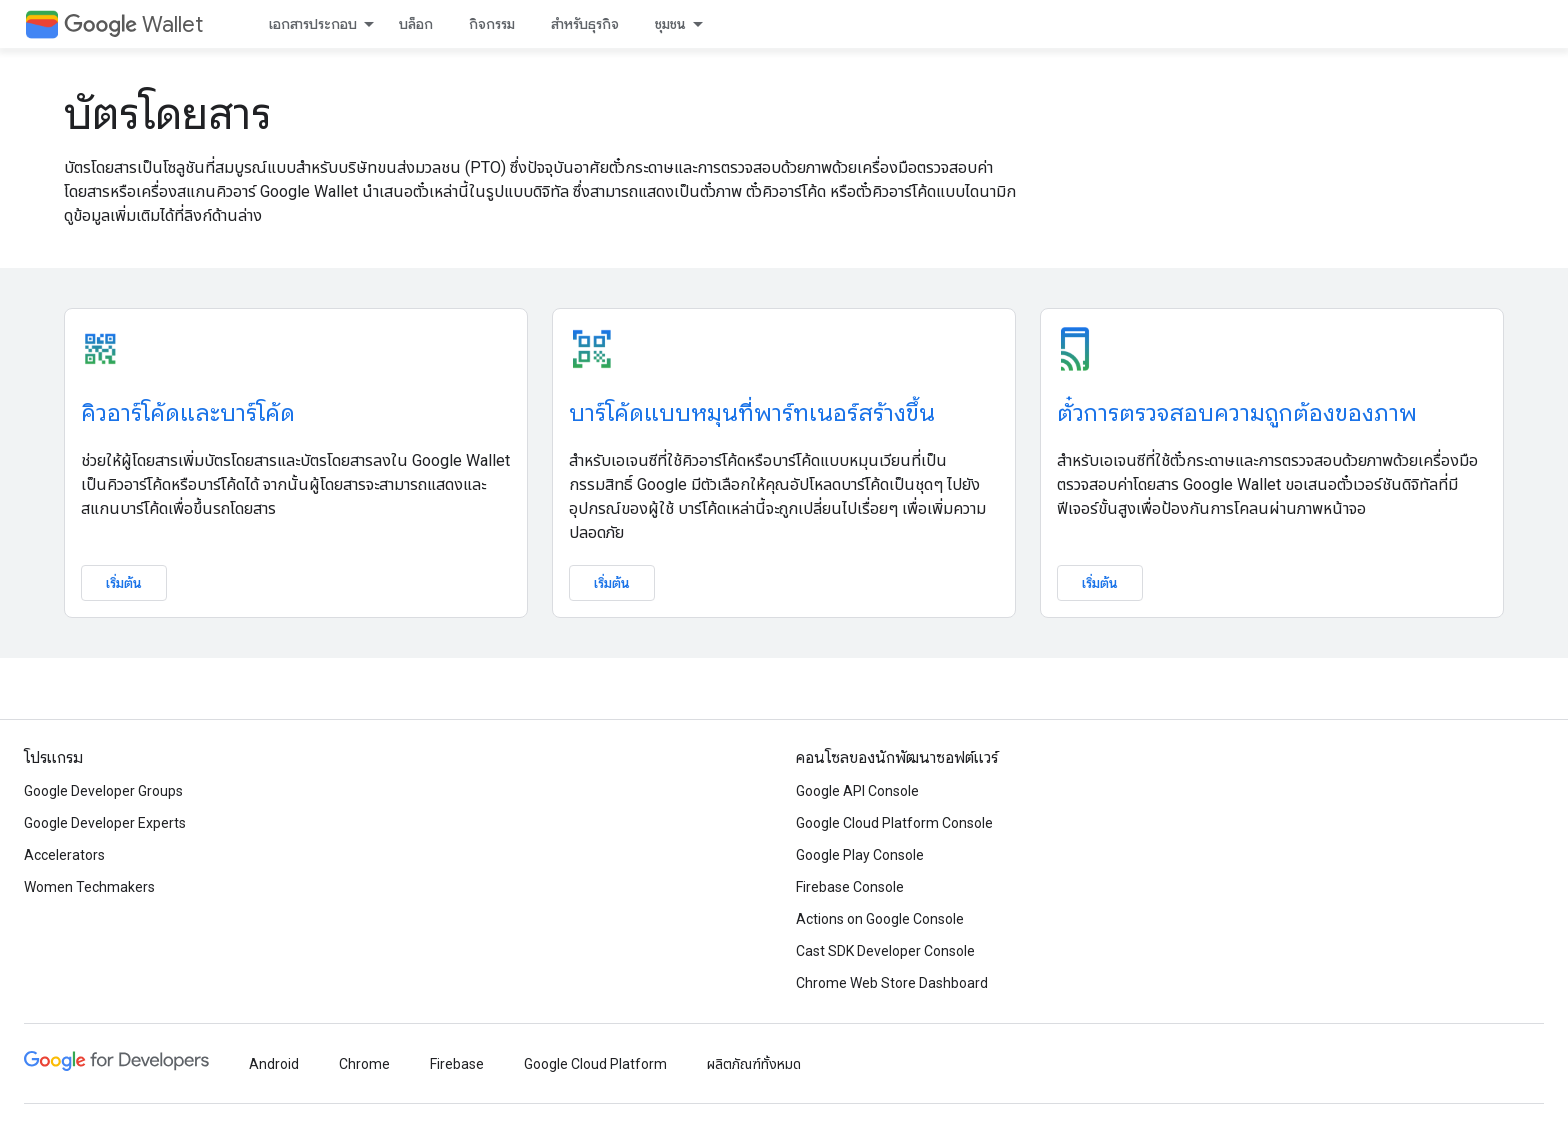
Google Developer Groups (103, 791)
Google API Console (857, 791)
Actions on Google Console (880, 919)
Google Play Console (860, 855)
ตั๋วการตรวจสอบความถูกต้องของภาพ (1237, 413)
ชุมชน (670, 24)
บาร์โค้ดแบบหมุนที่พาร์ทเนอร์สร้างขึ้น (752, 413)
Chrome (364, 1064)
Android (274, 1064)
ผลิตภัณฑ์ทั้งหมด (754, 1064)
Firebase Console (850, 887)
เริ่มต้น (124, 583)
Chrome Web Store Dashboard (892, 983)
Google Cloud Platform (595, 1064)
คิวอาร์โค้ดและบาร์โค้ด (188, 413)
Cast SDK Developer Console (885, 951)
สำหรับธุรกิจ (585, 24)
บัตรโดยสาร (167, 114)
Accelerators (64, 855)
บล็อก (416, 24)
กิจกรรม (492, 24)
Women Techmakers (89, 887)
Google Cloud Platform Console (894, 823)
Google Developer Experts (105, 823)
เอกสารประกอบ (313, 24)
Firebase (457, 1064)
